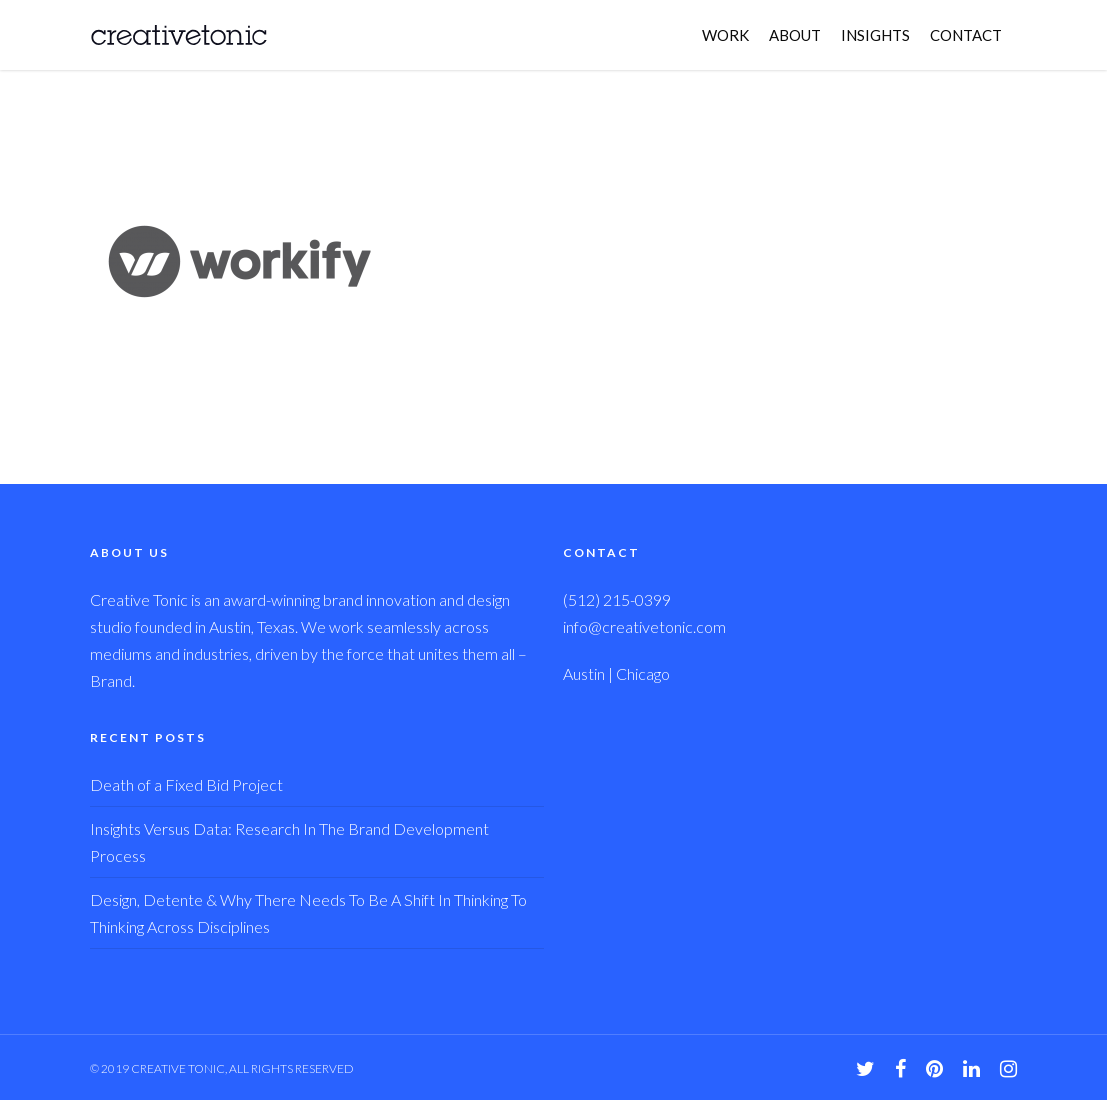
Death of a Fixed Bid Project (186, 784)
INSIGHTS (875, 35)
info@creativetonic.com (644, 626)
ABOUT (795, 35)
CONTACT (966, 35)
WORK (725, 35)
